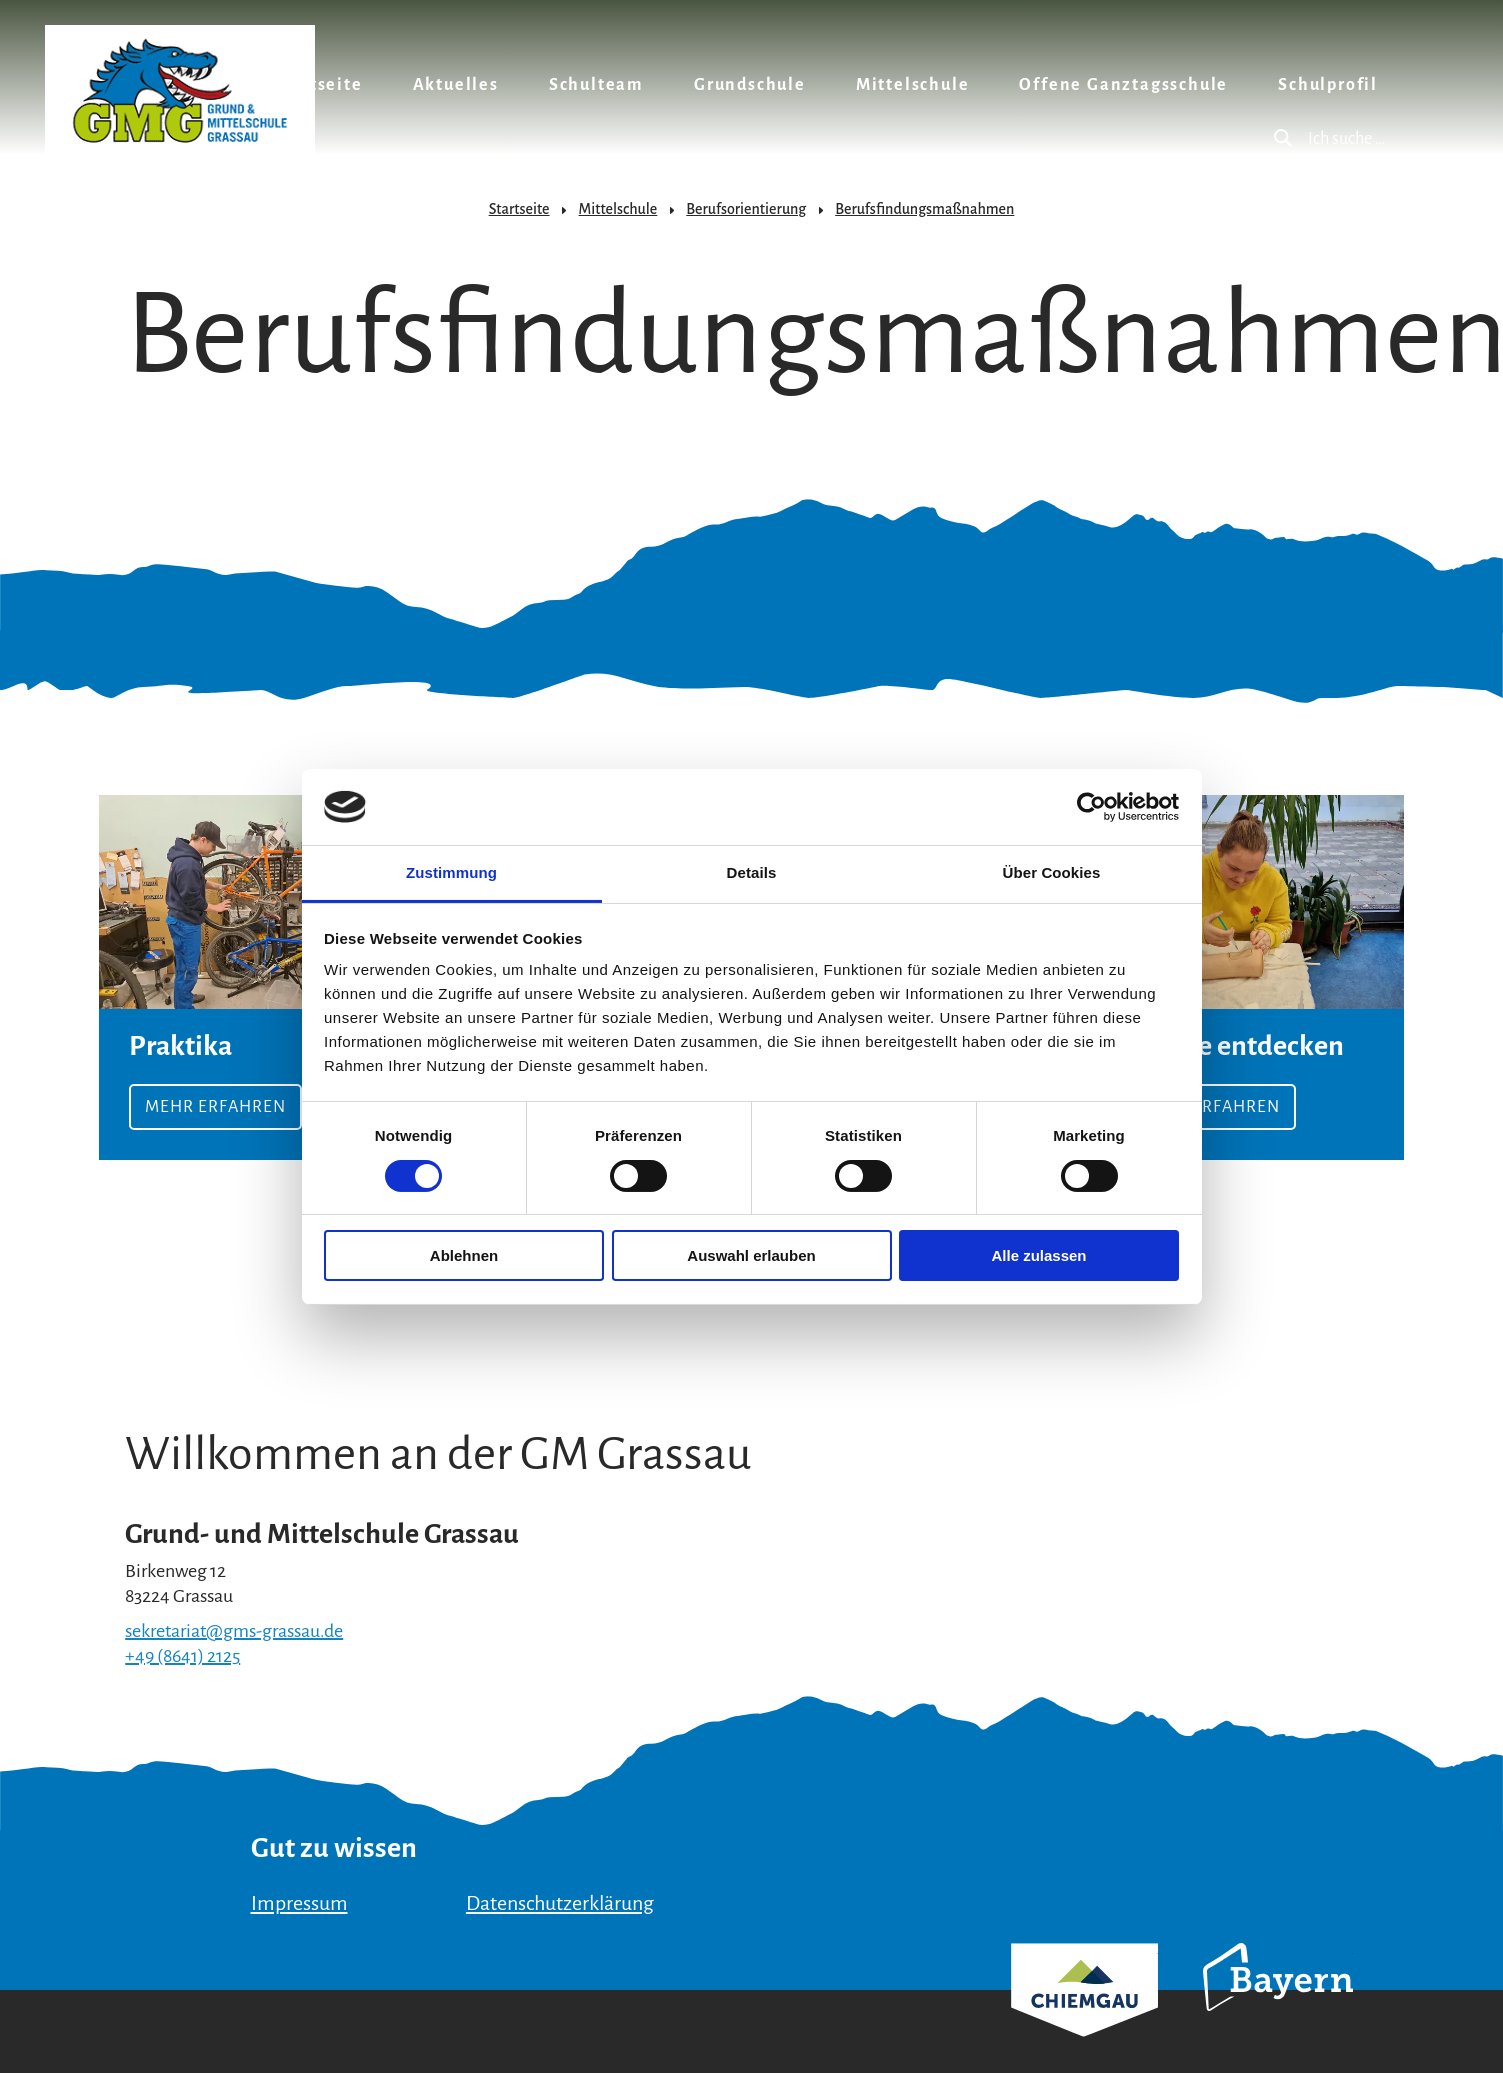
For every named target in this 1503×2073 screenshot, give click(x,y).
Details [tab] (752, 872)
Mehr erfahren (254, 977)
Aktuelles (456, 85)
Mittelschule (913, 85)
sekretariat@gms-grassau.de (234, 1631)
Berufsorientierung (746, 209)
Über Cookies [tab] (1052, 872)
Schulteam (596, 85)
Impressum (299, 1903)
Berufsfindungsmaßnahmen (924, 209)
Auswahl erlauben (751, 1255)
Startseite (318, 85)
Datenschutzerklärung (560, 1903)
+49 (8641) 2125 (182, 1656)
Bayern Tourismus (1278, 2004)
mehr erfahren (1248, 977)
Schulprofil (1328, 85)
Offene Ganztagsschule (1123, 85)
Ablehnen (464, 1255)
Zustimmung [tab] (451, 872)
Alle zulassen (1038, 1255)
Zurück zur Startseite (180, 90)
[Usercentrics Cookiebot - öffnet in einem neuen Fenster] (1091, 807)
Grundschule (750, 85)
